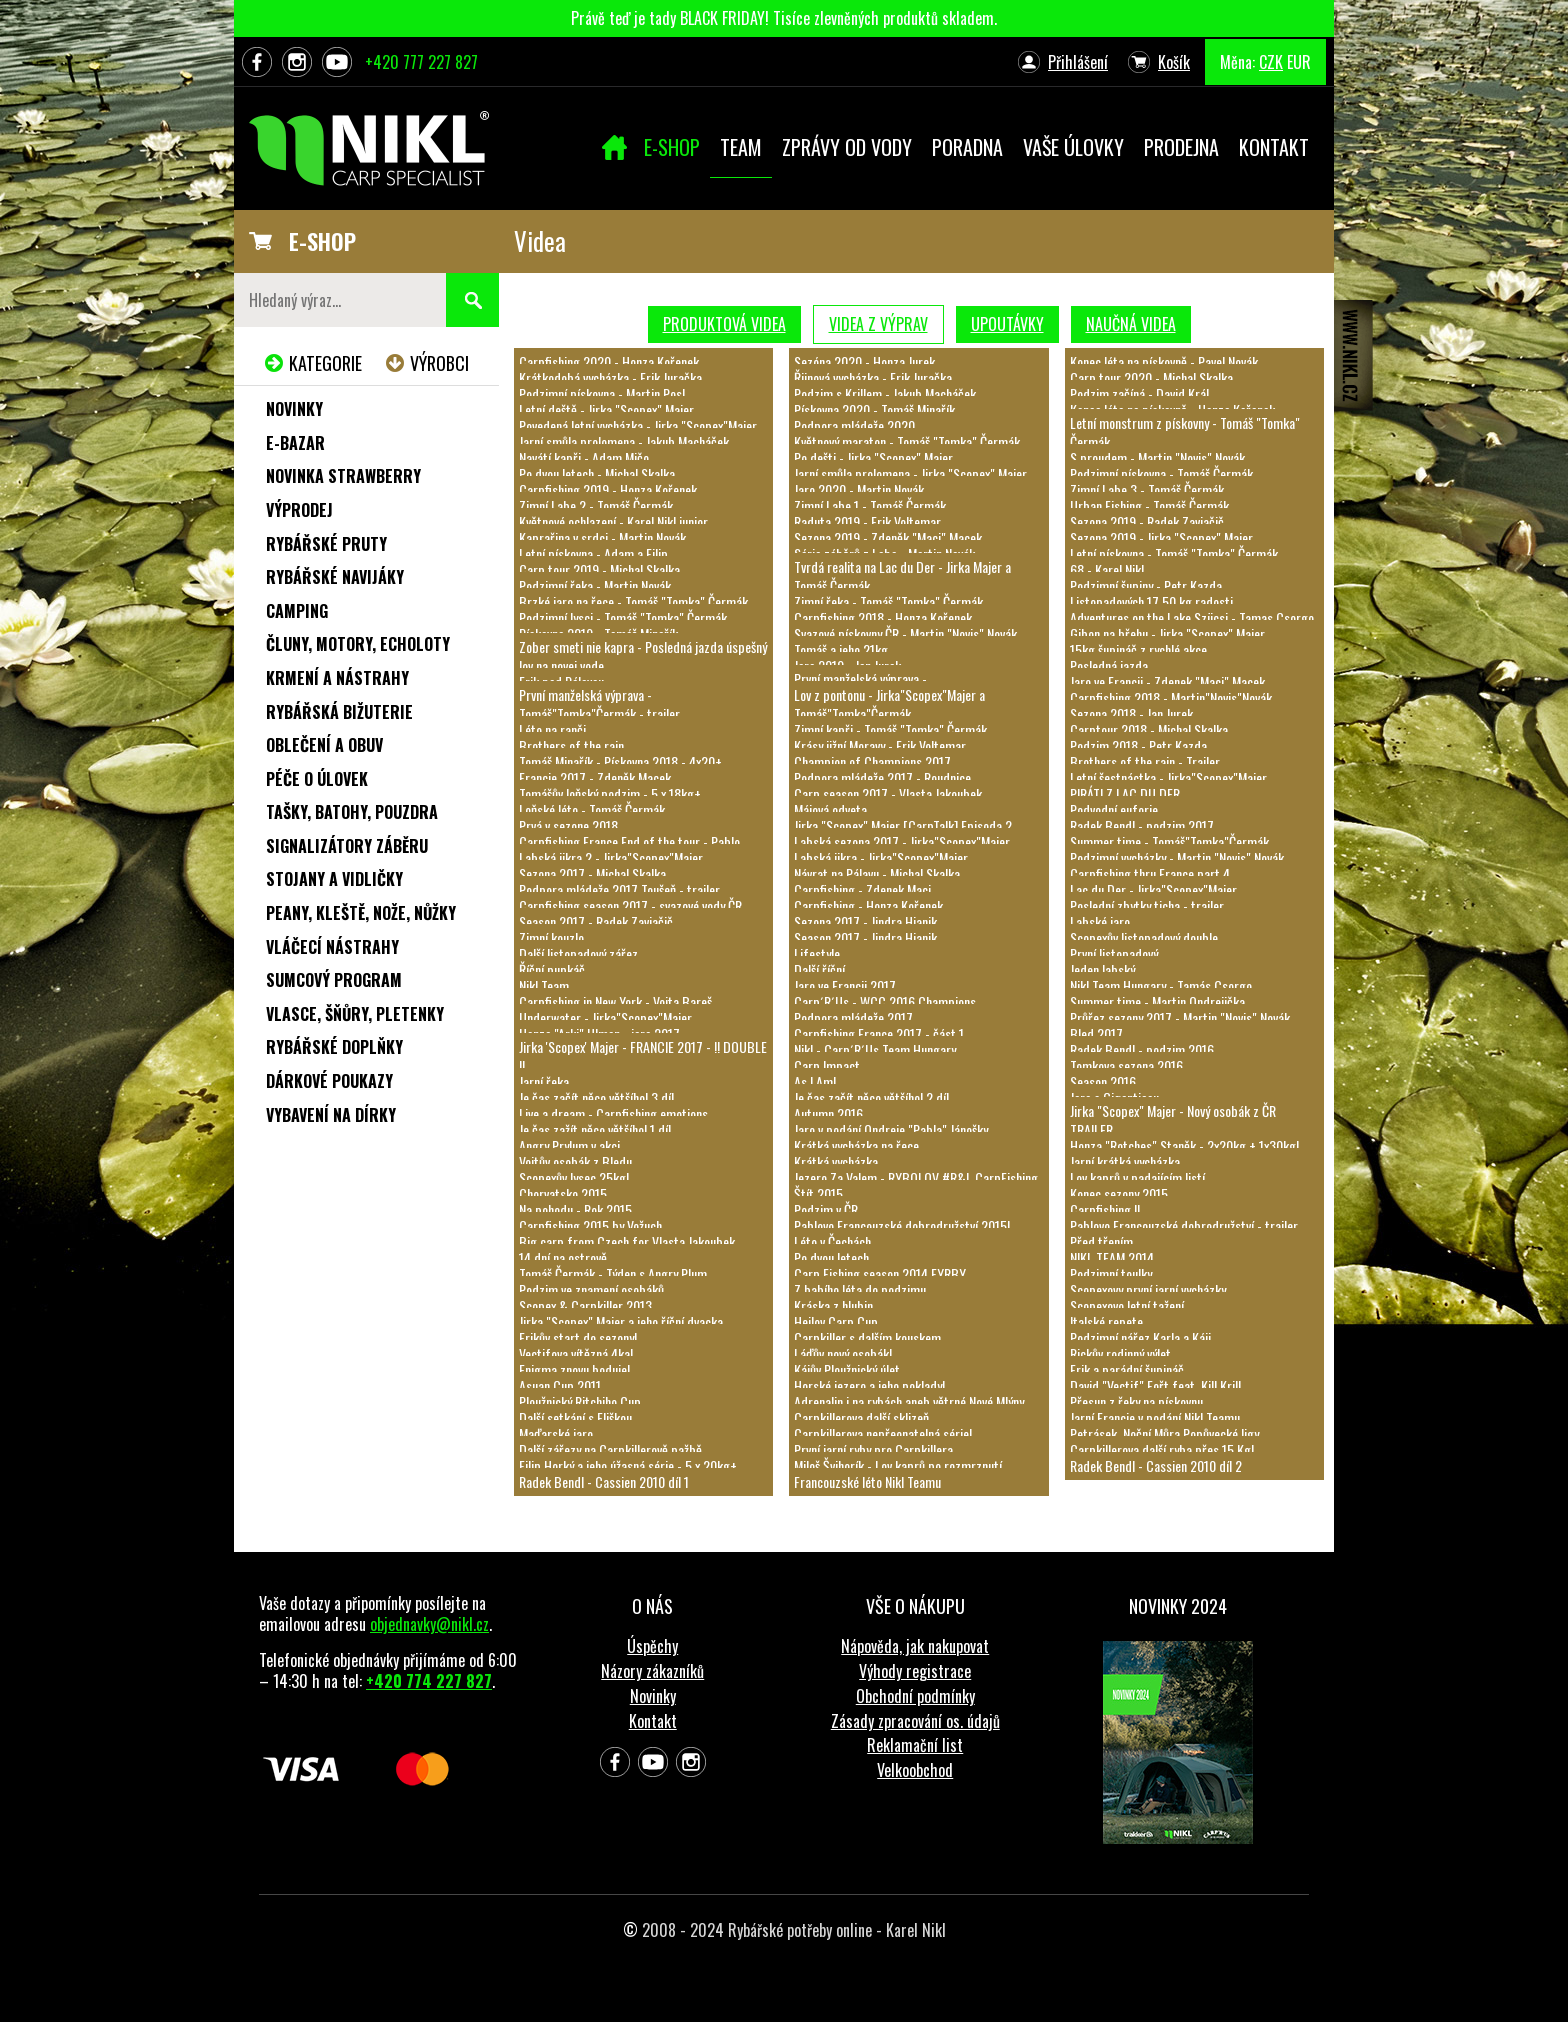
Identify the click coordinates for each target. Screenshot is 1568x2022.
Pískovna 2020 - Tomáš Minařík (874, 409)
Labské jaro (1100, 921)
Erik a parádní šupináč (1127, 1369)
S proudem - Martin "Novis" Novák (1157, 457)
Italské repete (1106, 1321)
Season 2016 (1103, 1081)
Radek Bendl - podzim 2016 (1142, 1049)
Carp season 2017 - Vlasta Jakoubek (888, 793)
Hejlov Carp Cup (836, 1321)
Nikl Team (544, 985)
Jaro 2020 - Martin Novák (859, 489)
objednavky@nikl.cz (429, 1624)
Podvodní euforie (1114, 809)
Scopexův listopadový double (1144, 937)
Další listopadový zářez (578, 953)
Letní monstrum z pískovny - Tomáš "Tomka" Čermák (1185, 431)
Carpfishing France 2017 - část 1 (879, 1033)
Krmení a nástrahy (337, 678)
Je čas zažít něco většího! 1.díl (595, 1129)
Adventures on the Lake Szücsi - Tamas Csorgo (1192, 617)
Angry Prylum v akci (569, 1145)
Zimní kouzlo (551, 937)
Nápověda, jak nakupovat (915, 1646)
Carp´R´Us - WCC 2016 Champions (885, 1001)
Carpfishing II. (1106, 1209)
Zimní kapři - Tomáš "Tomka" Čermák (890, 729)
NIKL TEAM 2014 (1112, 1257)
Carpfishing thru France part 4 (1150, 873)
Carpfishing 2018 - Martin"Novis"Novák (1171, 697)
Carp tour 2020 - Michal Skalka (1151, 377)
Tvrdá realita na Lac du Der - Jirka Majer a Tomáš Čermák (902, 575)
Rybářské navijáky (335, 577)
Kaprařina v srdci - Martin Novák (602, 537)
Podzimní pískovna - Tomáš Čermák (1161, 473)
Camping (297, 611)
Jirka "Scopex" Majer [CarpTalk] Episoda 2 (903, 825)
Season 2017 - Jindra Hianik (865, 937)
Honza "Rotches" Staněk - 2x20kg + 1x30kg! (1184, 1145)
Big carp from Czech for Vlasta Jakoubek (627, 1241)
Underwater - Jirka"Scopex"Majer (605, 1017)
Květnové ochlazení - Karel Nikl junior (613, 521)
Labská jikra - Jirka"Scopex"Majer (881, 857)
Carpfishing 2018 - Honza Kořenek (883, 617)
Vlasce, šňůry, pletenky (355, 1014)
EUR (1299, 62)
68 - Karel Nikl (1107, 569)
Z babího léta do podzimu (860, 1289)
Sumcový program (334, 980)
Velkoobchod (915, 1770)
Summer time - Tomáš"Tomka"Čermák (1169, 841)
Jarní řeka (544, 1081)
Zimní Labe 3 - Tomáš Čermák (1147, 489)
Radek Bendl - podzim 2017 (1142, 825)
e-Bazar (295, 443)
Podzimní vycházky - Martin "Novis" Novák (1177, 857)
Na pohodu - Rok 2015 (575, 1209)
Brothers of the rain (571, 745)
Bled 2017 (1096, 1033)
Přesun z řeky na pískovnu (1136, 1401)
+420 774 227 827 (429, 1681)
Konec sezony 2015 (1119, 1193)
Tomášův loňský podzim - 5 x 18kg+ (610, 793)
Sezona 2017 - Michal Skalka (592, 873)
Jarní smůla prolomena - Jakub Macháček (624, 441)
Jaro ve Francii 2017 (845, 985)
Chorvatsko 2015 (563, 1193)
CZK (1271, 62)
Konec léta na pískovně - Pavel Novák (1164, 361)
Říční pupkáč (552, 969)
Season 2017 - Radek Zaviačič (596, 921)
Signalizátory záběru (347, 846)
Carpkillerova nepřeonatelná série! (883, 1433)
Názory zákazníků (652, 1671)
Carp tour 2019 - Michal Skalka (599, 569)
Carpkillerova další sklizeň (861, 1417)
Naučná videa (1131, 324)
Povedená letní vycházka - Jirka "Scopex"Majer (638, 425)
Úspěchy (652, 1646)
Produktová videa (724, 324)
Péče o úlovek (317, 779)
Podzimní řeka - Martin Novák (595, 585)
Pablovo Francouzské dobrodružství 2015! (902, 1225)
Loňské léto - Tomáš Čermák (592, 809)
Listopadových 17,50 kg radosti (1151, 601)
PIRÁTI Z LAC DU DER (1125, 793)
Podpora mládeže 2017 (853, 1017)
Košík (1174, 62)
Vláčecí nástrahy (332, 947)
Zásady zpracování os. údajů (915, 1721)
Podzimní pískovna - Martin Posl (602, 393)
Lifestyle (817, 953)
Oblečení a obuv (324, 745)
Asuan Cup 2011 (560, 1385)
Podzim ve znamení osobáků (591, 1289)
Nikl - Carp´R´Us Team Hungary (875, 1049)
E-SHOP (322, 241)
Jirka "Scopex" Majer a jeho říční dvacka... (625, 1321)
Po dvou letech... (836, 1257)
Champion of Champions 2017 (872, 761)
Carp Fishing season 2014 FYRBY (880, 1273)
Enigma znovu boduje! (574, 1369)
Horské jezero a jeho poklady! (869, 1385)
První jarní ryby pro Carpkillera (873, 1449)
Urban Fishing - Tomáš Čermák (1149, 505)
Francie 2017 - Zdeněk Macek (595, 777)
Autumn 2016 (828, 1113)
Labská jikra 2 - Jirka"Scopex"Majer (611, 857)
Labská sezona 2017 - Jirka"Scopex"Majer (902, 841)
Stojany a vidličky (334, 879)
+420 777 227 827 (421, 62)
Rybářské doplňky (334, 1047)
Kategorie (325, 363)
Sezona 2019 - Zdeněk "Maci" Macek (888, 537)
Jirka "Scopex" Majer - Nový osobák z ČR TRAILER (1173, 1119)
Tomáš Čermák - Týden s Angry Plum (613, 1273)
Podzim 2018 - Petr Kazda (1138, 745)
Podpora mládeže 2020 (854, 425)
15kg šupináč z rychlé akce (1138, 649)
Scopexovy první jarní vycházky (1148, 1289)
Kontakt (653, 1721)
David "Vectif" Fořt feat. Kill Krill (1155, 1385)
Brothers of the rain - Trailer (1145, 761)
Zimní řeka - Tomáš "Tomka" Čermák (888, 601)
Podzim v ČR (826, 1209)
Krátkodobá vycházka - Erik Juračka (610, 377)
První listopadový (1114, 953)
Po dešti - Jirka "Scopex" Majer (873, 457)
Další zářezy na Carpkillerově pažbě (610, 1449)
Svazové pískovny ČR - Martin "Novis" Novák (905, 633)
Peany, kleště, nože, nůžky (361, 913)
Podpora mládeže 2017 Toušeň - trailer (619, 889)
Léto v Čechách (832, 1241)
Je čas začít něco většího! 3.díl (596, 1097)
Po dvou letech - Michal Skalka (597, 473)
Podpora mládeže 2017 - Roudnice (882, 777)
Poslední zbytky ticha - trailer (1147, 905)
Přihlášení (1078, 62)
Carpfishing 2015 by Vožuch (590, 1225)
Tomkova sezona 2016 (1126, 1065)
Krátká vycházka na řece (856, 1145)
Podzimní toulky (1111, 1273)
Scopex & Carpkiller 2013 (585, 1305)
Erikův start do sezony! (578, 1337)
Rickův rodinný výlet (1120, 1353)
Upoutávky (1007, 324)
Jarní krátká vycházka (1125, 1161)
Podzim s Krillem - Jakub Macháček (885, 393)
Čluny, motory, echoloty (358, 644)
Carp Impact (827, 1065)
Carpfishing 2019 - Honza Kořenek (608, 489)
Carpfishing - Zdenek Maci (862, 889)
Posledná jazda (1109, 665)
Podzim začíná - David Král (1139, 393)
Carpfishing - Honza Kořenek (868, 905)
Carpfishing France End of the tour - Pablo (629, 841)
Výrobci (439, 363)
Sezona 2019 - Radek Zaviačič (1147, 521)
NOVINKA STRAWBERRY (343, 476)
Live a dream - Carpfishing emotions (613, 1113)
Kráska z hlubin (833, 1305)
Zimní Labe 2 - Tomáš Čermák (596, 505)
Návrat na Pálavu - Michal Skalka (877, 873)
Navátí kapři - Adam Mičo (584, 457)
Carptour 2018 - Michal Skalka (1149, 729)
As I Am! (815, 1081)
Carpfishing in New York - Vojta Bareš (615, 1001)
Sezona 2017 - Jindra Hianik (865, 921)
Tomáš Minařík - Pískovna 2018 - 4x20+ (620, 761)
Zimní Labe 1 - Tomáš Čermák (870, 505)
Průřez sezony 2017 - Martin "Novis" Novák (1180, 1017)
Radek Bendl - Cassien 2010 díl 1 (604, 1481)
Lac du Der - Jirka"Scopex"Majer (1153, 889)
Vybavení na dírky (331, 1115)
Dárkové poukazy (329, 1081)
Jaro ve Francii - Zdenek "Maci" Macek (1167, 681)
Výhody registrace (915, 1671)
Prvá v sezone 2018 (568, 825)
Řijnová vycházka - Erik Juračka (873, 377)
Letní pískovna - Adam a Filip (593, 553)
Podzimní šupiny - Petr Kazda (1146, 585)
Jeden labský (1102, 969)
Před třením (1101, 1241)
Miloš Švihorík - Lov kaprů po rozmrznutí (898, 1465)
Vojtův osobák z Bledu (575, 1161)
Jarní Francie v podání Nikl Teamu (1155, 1417)
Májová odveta (830, 809)
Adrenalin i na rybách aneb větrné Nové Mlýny (909, 1401)
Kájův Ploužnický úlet (847, 1369)
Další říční (819, 969)
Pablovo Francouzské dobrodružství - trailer (1184, 1225)
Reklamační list (915, 1745)
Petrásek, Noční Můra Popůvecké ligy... (1169, 1433)
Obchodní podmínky (915, 1696)
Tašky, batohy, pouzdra (352, 812)
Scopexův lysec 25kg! (574, 1177)
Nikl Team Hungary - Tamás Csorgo (1161, 985)
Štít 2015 (818, 1193)
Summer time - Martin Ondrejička (1157, 1001)
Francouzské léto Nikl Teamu (867, 1481)
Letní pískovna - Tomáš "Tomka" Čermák (1174, 553)
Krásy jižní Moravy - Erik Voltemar (880, 745)
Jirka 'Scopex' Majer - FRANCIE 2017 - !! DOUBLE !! (643, 1055)
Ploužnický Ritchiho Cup (580, 1401)
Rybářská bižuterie (339, 712)
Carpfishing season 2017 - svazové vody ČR (630, 905)
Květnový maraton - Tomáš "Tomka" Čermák (907, 441)
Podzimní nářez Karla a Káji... (1145, 1337)
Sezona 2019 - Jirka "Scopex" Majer (1161, 537)
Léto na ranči (552, 729)
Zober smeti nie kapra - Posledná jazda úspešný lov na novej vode (643, 655)
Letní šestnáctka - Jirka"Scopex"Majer (1168, 777)
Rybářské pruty (326, 544)
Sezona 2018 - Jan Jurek (1131, 713)
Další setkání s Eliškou (575, 1417)
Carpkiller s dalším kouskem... (872, 1337)
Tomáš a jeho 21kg (841, 649)
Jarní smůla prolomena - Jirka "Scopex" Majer (910, 473)
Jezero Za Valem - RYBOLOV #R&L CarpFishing (916, 1177)
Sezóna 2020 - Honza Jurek (864, 361)
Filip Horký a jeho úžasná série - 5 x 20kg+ (628, 1465)
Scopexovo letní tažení (1127, 1305)
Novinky (294, 409)
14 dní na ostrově (563, 1257)
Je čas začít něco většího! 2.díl (871, 1097)
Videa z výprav (878, 324)
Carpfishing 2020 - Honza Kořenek (609, 361)
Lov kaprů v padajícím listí (1137, 1177)
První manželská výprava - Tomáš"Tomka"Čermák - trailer (599, 703)
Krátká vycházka (836, 1161)
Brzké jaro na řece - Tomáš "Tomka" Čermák (633, 601)
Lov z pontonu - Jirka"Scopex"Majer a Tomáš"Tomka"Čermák (889, 703)
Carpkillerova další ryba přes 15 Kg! (1162, 1449)
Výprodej (299, 510)
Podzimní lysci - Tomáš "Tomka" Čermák (623, 617)
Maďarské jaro (556, 1433)
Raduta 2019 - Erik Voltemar (867, 521)
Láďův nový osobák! (843, 1353)
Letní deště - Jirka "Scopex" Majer (606, 409)
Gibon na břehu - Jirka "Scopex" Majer (1167, 633)
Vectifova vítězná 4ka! (576, 1353)
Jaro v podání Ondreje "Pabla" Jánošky (891, 1129)
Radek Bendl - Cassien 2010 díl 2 (1156, 1465)
